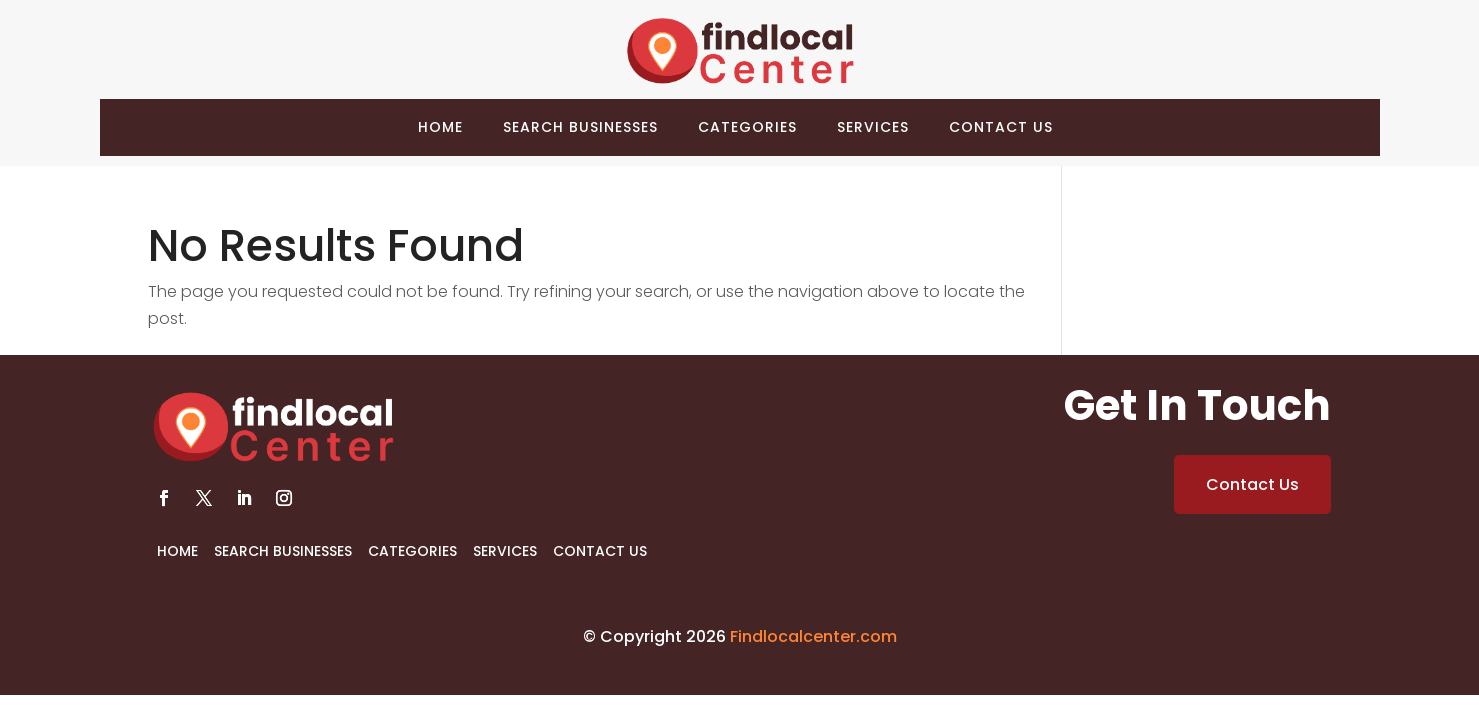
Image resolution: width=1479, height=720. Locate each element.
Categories (747, 127)
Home (440, 127)
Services (873, 127)
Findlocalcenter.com (813, 636)
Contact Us (1001, 127)
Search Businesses (580, 127)
